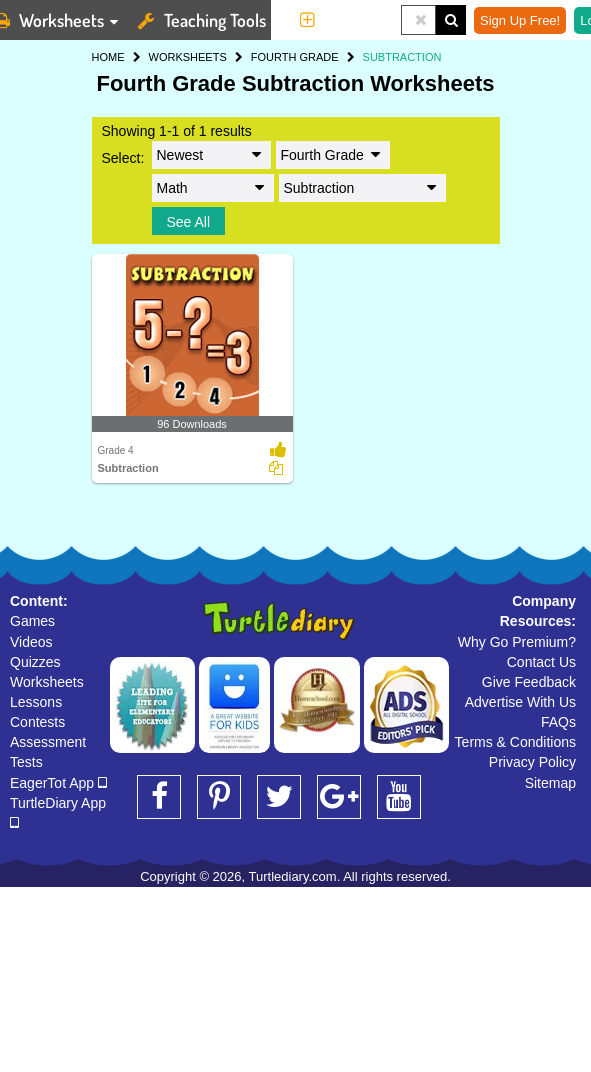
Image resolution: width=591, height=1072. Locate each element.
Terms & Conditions (515, 742)
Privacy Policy (532, 762)
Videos (31, 642)
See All (189, 222)
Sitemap (550, 783)
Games (32, 621)
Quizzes (35, 662)
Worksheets (47, 682)
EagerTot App (58, 783)
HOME (108, 57)
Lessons (36, 702)
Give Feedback (529, 682)
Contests (37, 722)
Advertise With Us (520, 702)
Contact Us (541, 662)
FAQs (558, 722)
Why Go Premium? (517, 642)
